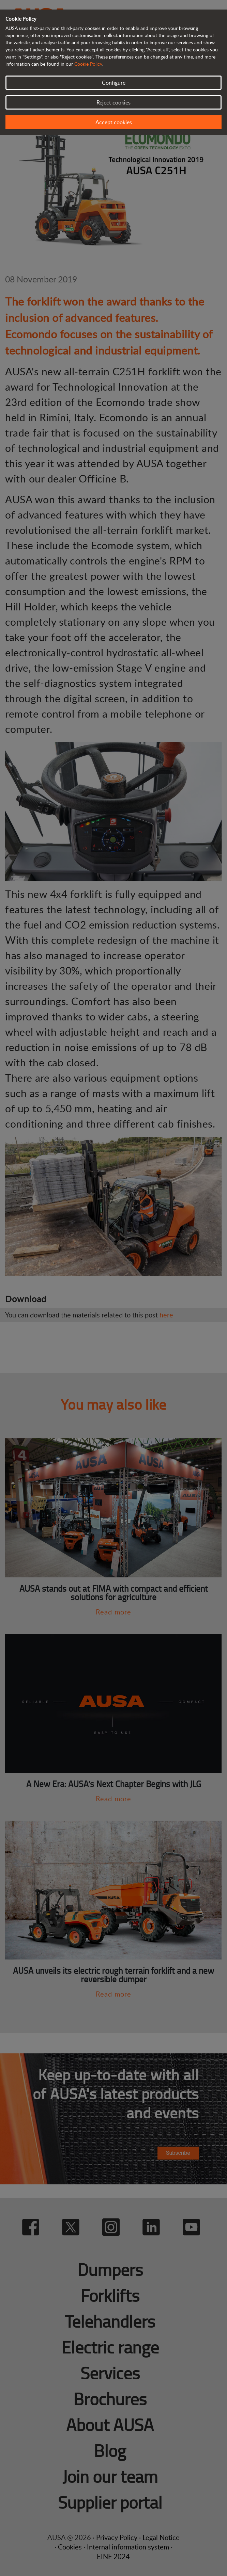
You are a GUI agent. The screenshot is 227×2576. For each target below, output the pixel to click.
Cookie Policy (88, 64)
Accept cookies (113, 122)
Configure (113, 82)
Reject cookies (113, 102)
